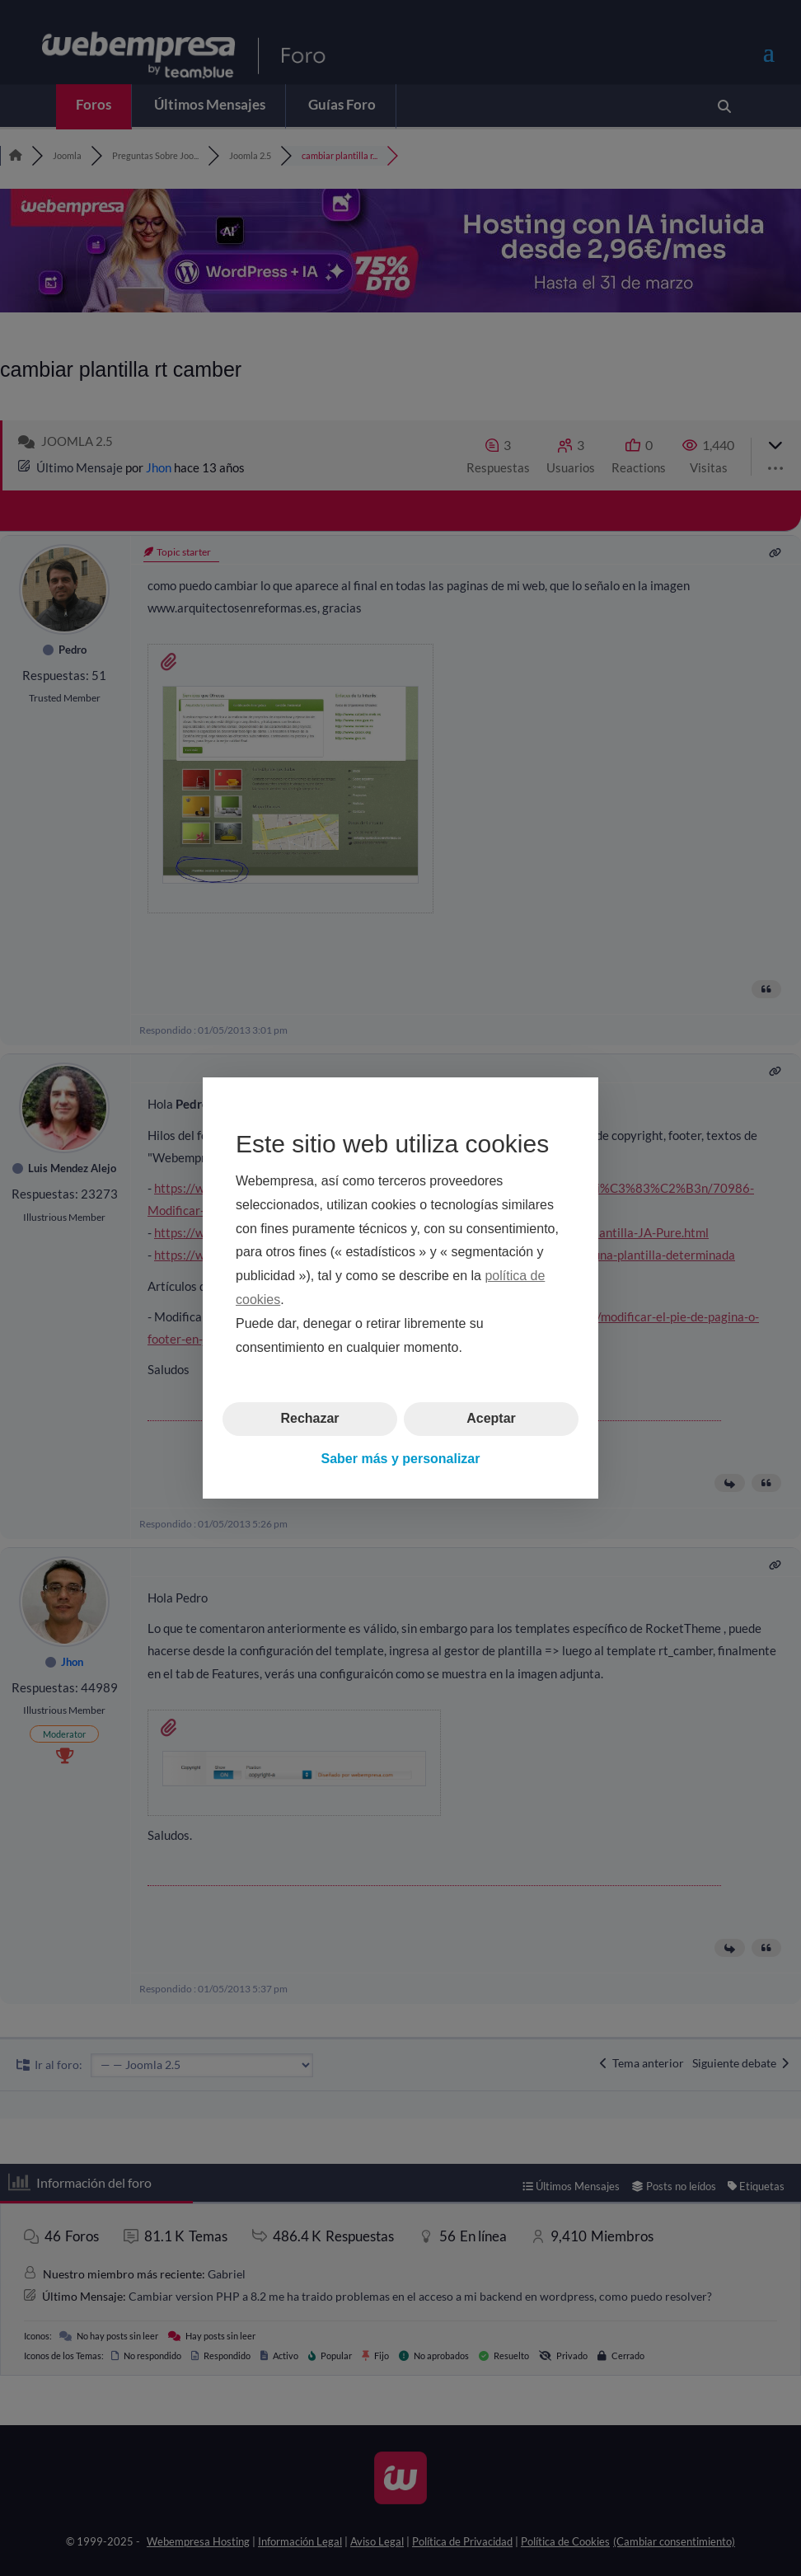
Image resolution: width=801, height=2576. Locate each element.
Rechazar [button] (309, 1418)
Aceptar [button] (491, 1418)
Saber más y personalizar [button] (400, 1459)
